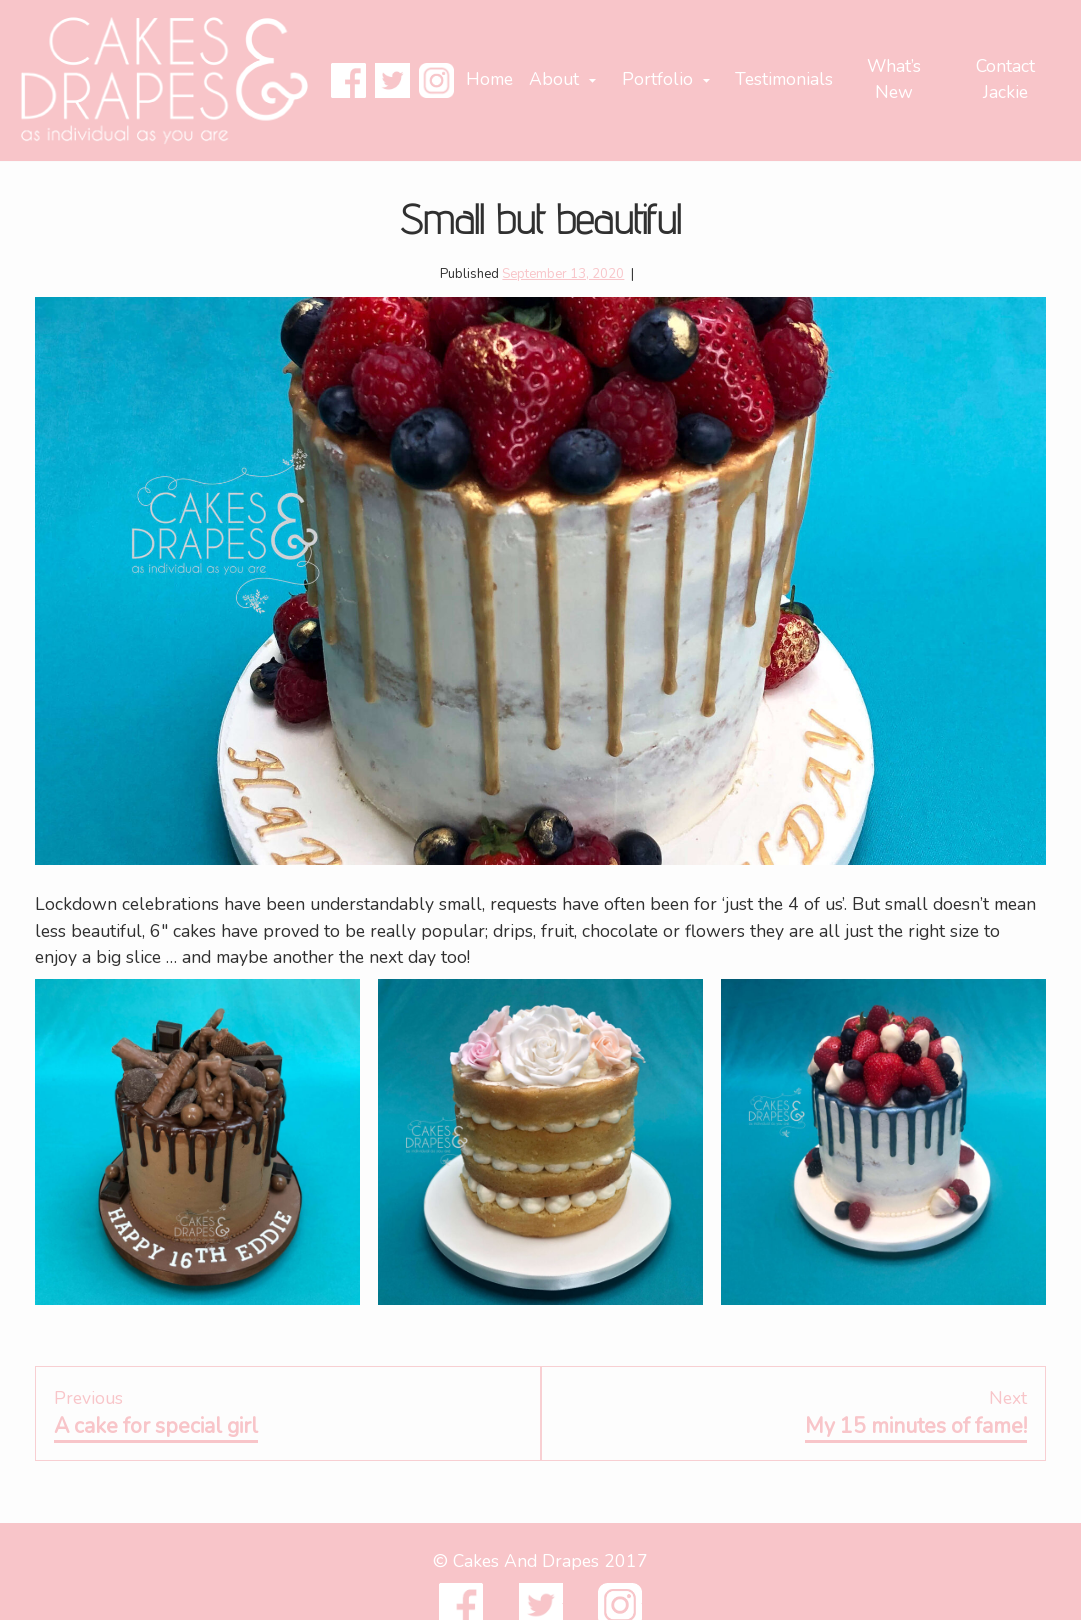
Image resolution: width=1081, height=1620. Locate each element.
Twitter (392, 80)
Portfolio (657, 79)
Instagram (436, 80)
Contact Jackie (1005, 79)
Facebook (348, 80)
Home (489, 79)
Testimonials (784, 79)
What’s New (894, 79)
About (554, 79)
